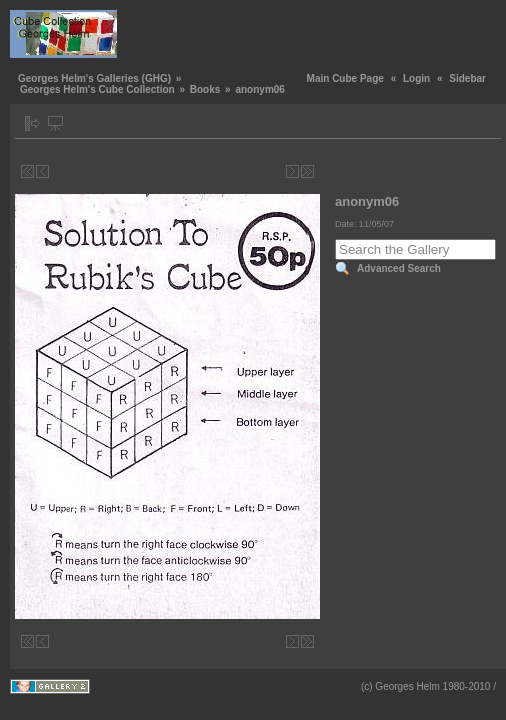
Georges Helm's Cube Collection (97, 89)
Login (416, 78)
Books (205, 89)
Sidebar (467, 78)
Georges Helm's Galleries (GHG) (94, 78)
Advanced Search (399, 268)
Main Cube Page (345, 78)
